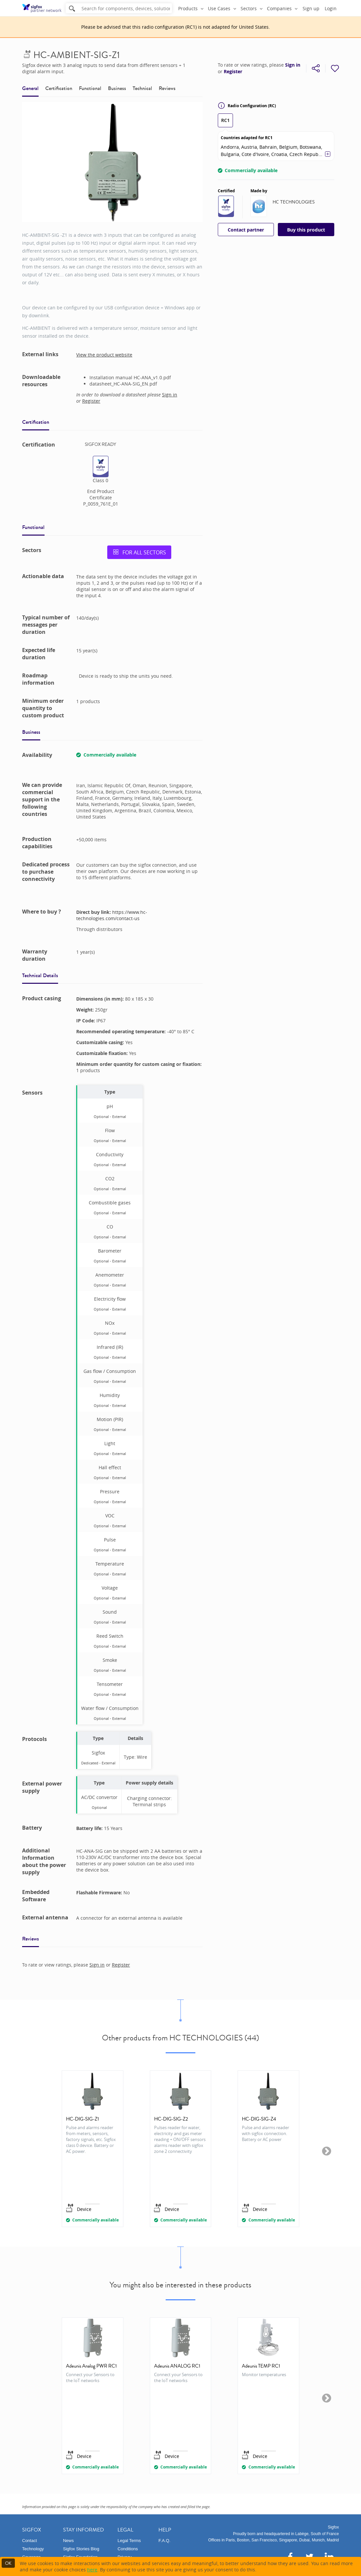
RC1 (225, 120)
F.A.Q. (164, 2540)
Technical (142, 88)
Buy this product (306, 230)
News (68, 2540)
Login (331, 8)
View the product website (104, 355)
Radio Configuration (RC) (247, 105)
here (92, 2569)
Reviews (167, 88)
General (30, 88)
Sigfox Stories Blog (81, 2548)
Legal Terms (129, 2540)
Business (117, 88)
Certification (58, 88)
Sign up (311, 8)
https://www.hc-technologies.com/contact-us (111, 915)
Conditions (127, 2548)
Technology (33, 2548)
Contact (29, 2540)
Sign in (292, 65)
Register (233, 71)
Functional (90, 88)
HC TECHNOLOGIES (294, 202)
